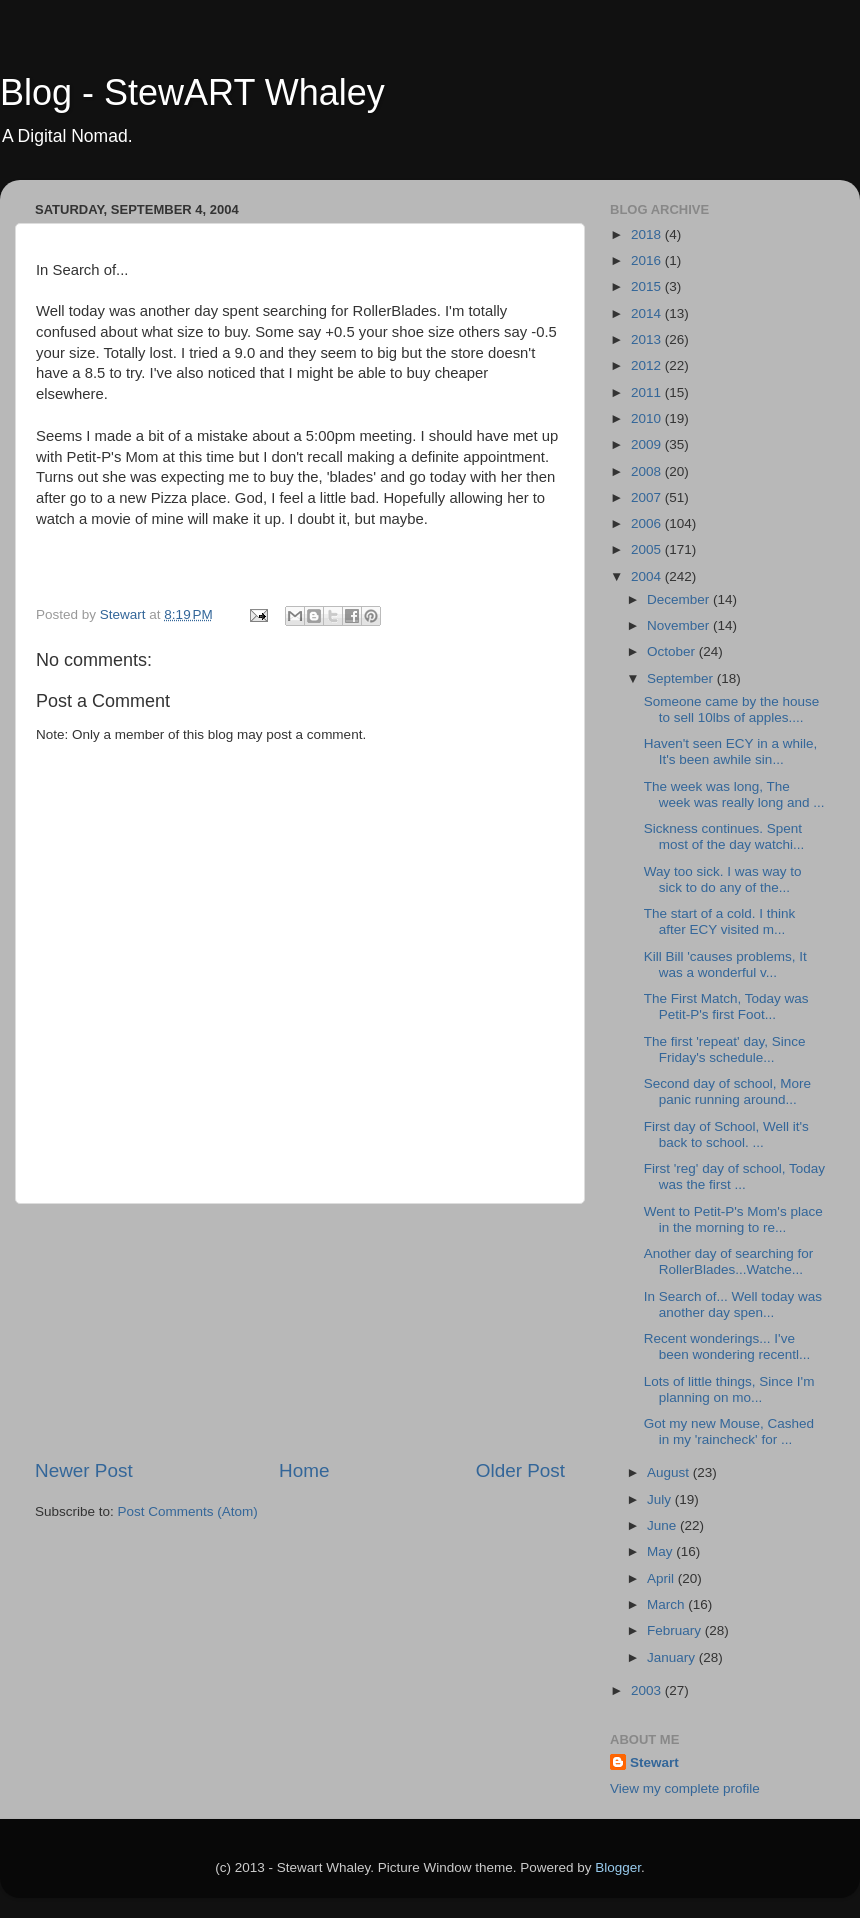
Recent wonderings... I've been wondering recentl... (727, 1346)
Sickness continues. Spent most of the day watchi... (724, 836)
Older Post (520, 1470)
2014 (648, 313)
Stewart (654, 1762)
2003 (648, 1690)
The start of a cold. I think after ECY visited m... (720, 921)
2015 (648, 286)
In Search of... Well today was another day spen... (733, 1304)
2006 (648, 523)
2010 (648, 418)
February (676, 1630)
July (661, 1499)
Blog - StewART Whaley (192, 92)
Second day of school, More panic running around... (727, 1091)
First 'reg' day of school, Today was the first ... (734, 1176)
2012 (648, 365)
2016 (648, 260)
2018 (648, 234)
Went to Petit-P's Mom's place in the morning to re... (733, 1219)
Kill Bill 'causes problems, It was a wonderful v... (725, 964)
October (673, 651)
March (667, 1604)
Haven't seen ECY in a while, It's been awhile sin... (730, 751)
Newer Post (84, 1470)
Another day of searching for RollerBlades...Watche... (729, 1261)
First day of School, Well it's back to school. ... (726, 1134)
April (662, 1578)
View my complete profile (685, 1788)
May (661, 1551)
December (680, 599)
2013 (648, 339)
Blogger (618, 1867)
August (670, 1472)
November (680, 625)
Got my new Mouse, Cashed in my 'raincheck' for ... (729, 1431)
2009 (648, 444)
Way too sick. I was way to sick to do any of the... (723, 879)
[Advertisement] (300, 1331)
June (663, 1525)
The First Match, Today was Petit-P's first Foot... (726, 1006)
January (673, 1657)
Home (304, 1470)
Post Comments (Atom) (188, 1511)
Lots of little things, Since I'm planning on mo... (729, 1389)
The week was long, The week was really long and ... (734, 794)
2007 (648, 497)
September (682, 678)
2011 (648, 392)
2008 (648, 471)
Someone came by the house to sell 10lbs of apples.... (732, 709)
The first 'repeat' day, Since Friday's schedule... (725, 1049)
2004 (648, 576)
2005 (648, 549)
